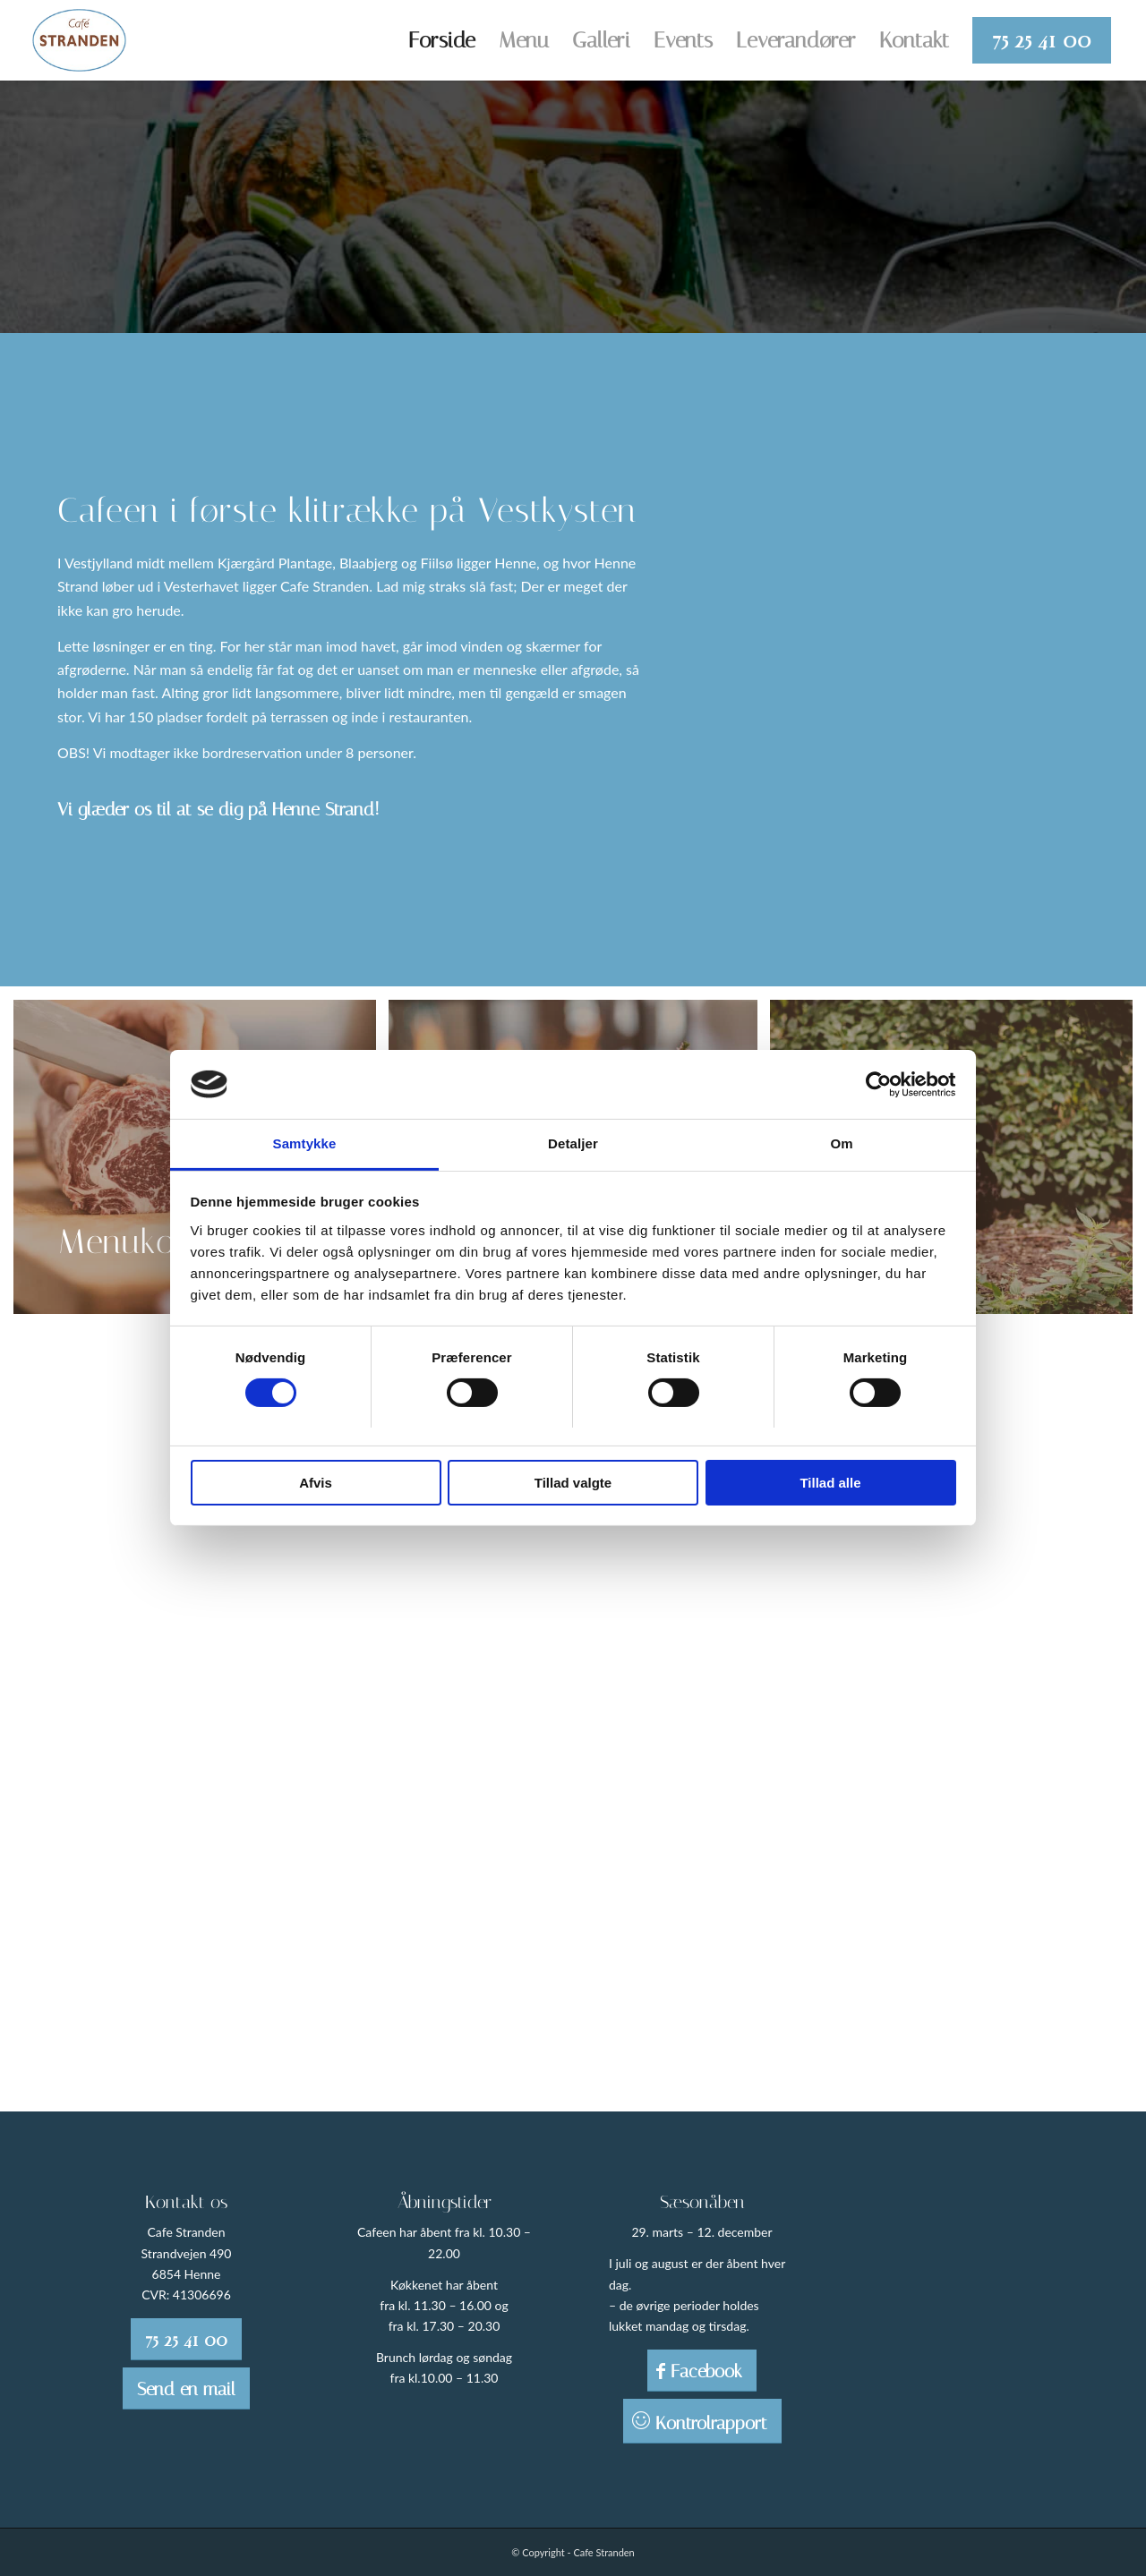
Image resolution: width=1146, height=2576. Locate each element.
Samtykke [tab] (305, 1143)
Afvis (315, 1482)
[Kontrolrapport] (702, 2421)
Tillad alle (830, 1482)
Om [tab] (841, 1143)
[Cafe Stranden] (79, 40)
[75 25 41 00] (186, 2339)
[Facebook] (702, 2371)
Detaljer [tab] (573, 1143)
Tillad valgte (573, 1482)
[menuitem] (442, 40)
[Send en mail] (186, 2388)
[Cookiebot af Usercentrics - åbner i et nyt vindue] (878, 1083)
